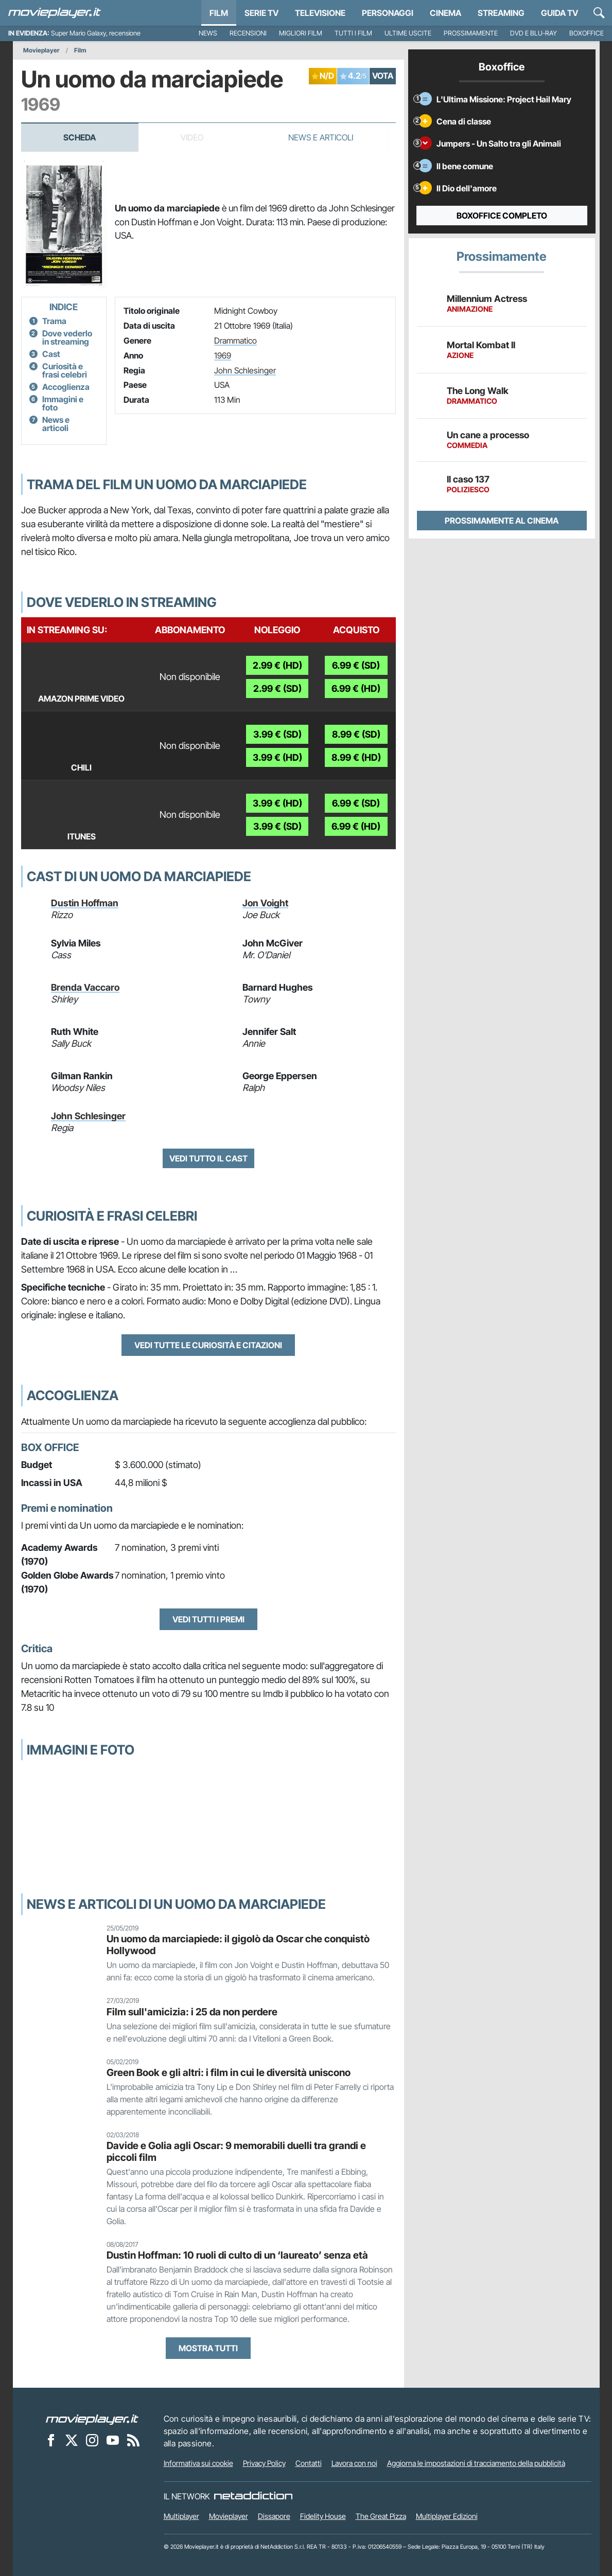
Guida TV (559, 13)
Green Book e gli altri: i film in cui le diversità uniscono (229, 2072)
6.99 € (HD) (355, 688)
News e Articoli (320, 137)
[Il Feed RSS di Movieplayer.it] (133, 2439)
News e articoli (55, 424)
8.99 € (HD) (356, 757)
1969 (222, 355)
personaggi (387, 13)
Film (218, 13)
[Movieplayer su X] (71, 2439)
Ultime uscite (407, 33)
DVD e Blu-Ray (533, 33)
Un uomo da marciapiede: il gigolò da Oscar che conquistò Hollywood (238, 1945)
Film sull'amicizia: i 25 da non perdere (192, 2012)
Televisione (320, 13)
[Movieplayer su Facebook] (51, 2439)
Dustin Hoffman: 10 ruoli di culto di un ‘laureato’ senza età (237, 2255)
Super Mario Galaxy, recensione (96, 33)
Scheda (79, 137)
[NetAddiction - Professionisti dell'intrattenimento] (253, 2496)
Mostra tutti (208, 2348)
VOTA (382, 75)
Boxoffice (586, 33)
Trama (54, 321)
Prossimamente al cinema (501, 520)
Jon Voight (265, 903)
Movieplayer (41, 50)
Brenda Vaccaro (85, 987)
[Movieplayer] (92, 2418)
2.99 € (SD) (277, 688)
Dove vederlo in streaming (67, 337)
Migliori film (300, 33)
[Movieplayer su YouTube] (112, 2439)
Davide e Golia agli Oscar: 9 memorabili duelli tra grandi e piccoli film (236, 2151)
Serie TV (261, 13)
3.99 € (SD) (277, 734)
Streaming (501, 13)
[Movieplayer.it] (54, 13)
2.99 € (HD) (277, 665)
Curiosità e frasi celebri (64, 370)
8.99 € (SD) (356, 734)
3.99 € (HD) (277, 757)
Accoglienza (66, 387)
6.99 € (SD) (356, 665)
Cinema (445, 13)
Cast (51, 354)
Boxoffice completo (502, 215)
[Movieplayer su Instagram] (92, 2439)
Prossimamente (471, 33)
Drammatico (235, 340)
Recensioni (248, 33)
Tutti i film (353, 33)
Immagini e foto (62, 403)
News (208, 33)
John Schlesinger (245, 370)
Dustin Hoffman (84, 903)
